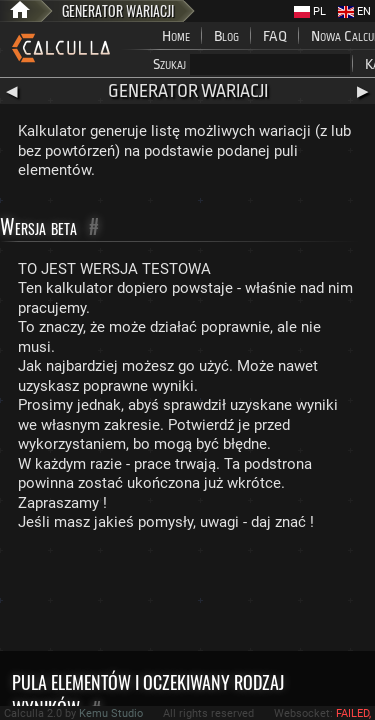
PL (310, 11)
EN (354, 11)
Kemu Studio (111, 713)
